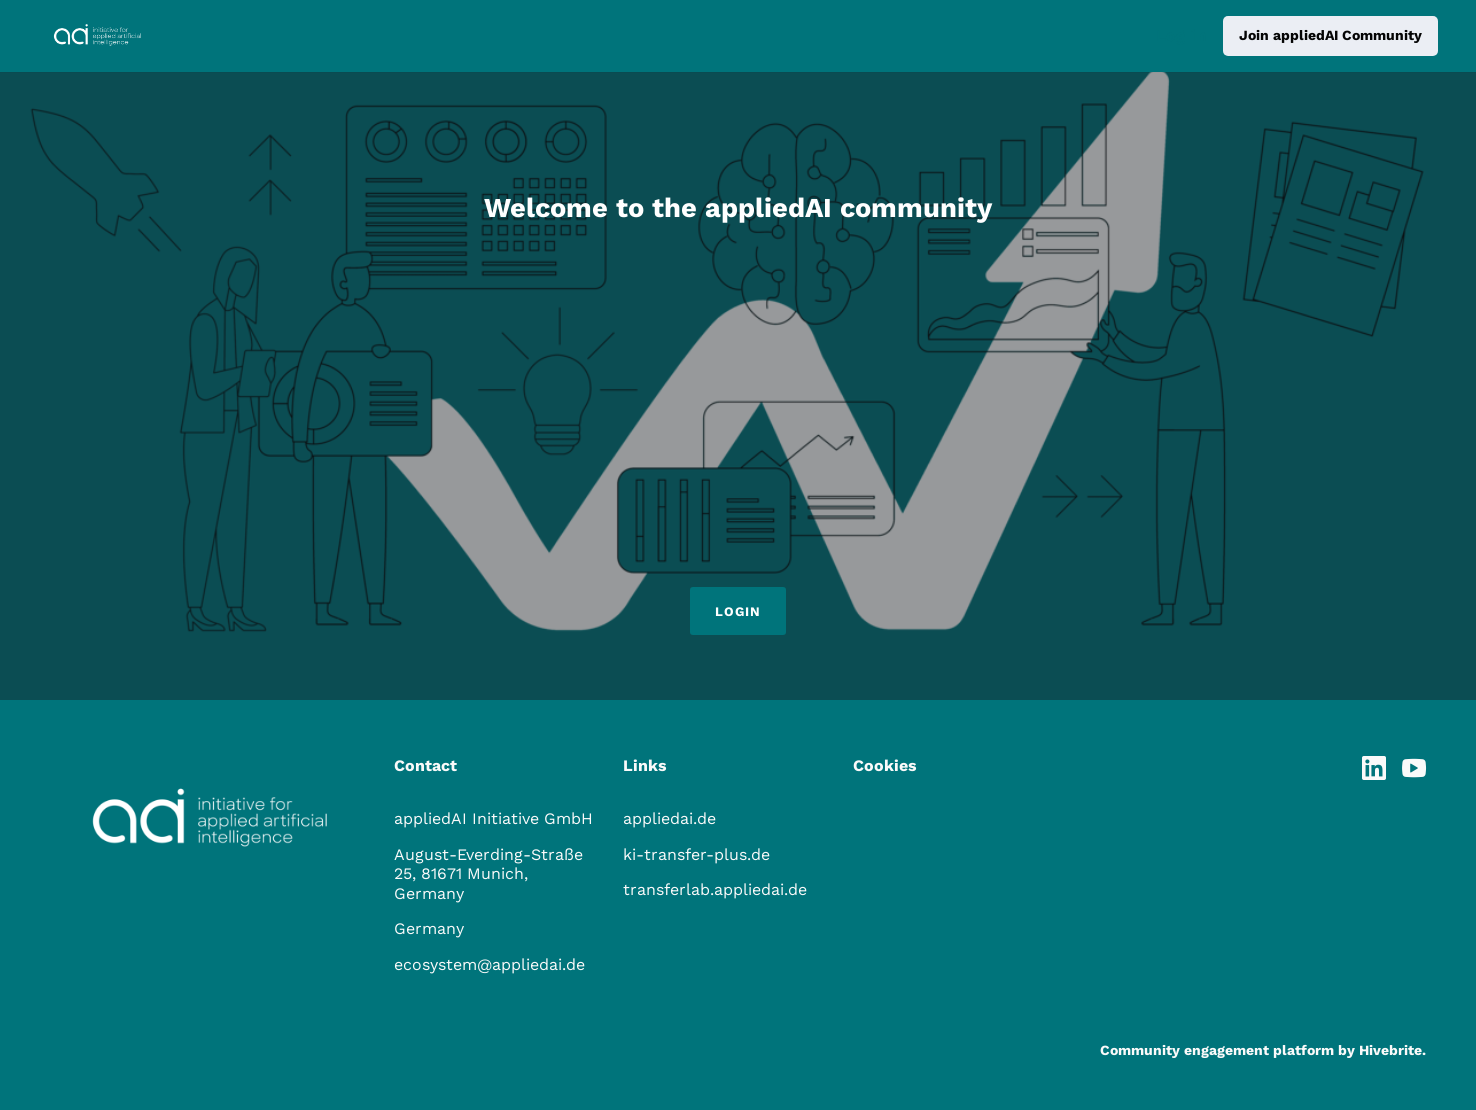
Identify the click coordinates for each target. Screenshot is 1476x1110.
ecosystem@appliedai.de (489, 964)
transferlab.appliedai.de (715, 889)
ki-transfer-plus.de (696, 854)
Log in (1181, 35)
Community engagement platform (1217, 1050)
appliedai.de (669, 818)
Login (738, 611)
